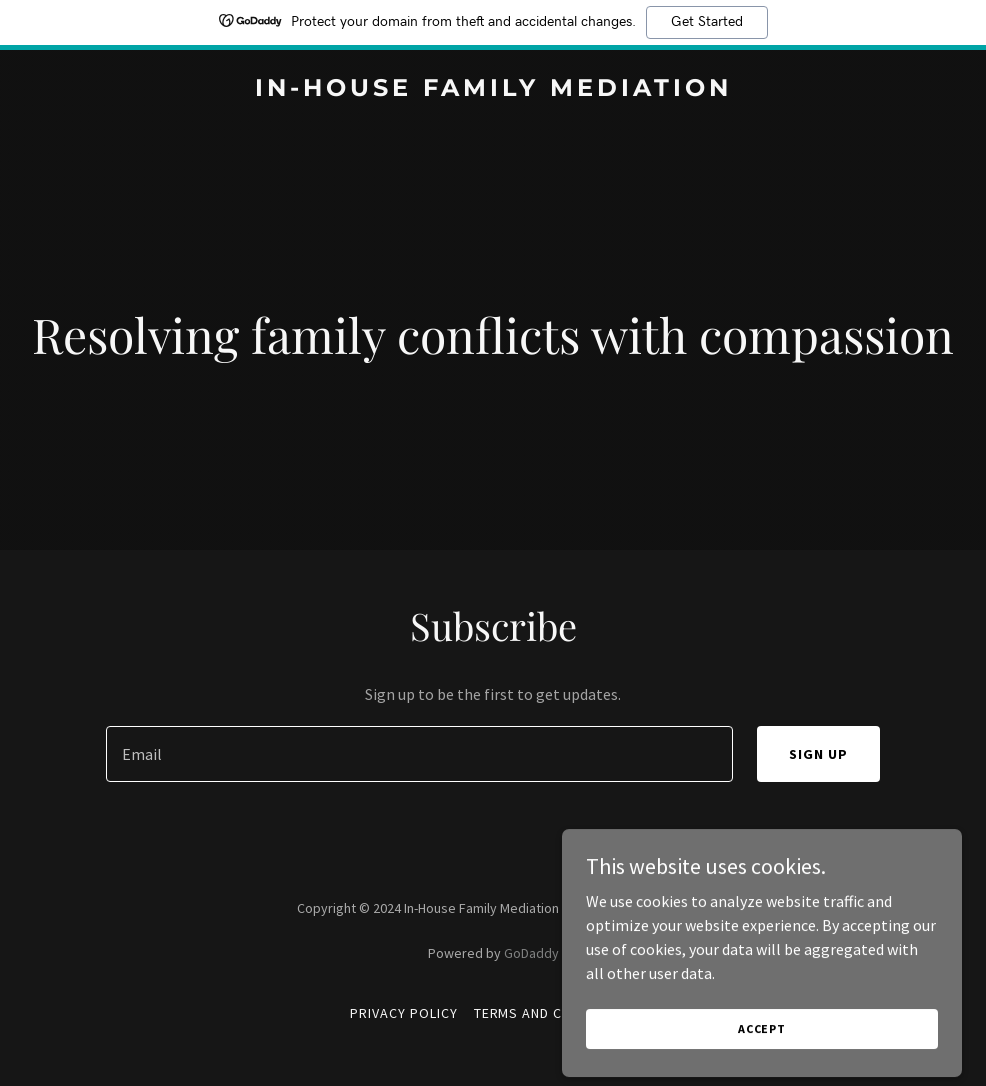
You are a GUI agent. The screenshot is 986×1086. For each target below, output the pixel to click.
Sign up (818, 754)
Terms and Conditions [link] (555, 1013)
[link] (493, 90)
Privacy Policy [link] (404, 1013)
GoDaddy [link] (531, 953)
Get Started (707, 22)
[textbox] (419, 754)
